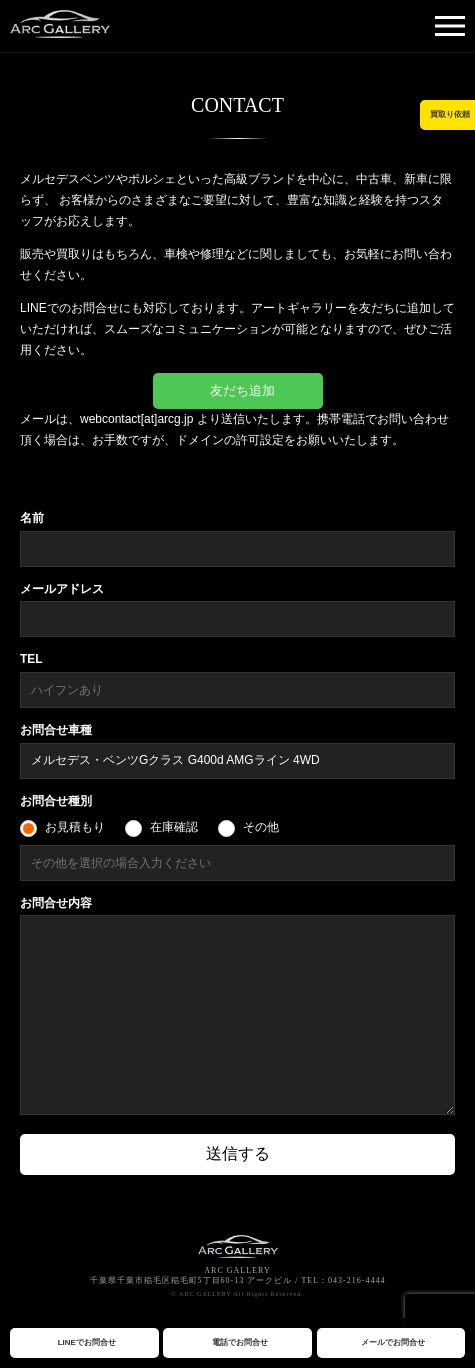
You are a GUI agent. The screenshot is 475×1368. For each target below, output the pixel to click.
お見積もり (75, 827)
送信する (238, 1153)
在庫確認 (174, 827)
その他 (261, 827)
